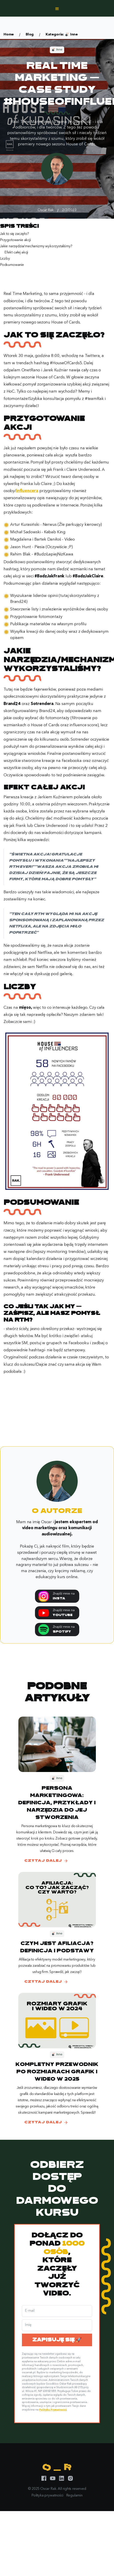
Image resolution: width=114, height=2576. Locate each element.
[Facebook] (44, 2478)
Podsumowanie (12, 265)
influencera (27, 491)
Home (9, 34)
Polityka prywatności (47, 2495)
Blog (30, 34)
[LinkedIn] (61, 2478)
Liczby (5, 259)
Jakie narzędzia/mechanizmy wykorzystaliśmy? (36, 246)
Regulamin (74, 2495)
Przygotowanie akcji (15, 240)
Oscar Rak (46, 210)
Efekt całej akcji (16, 252)
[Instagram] (70, 2478)
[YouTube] (53, 2478)
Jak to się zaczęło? (14, 234)
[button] (57, 9)
